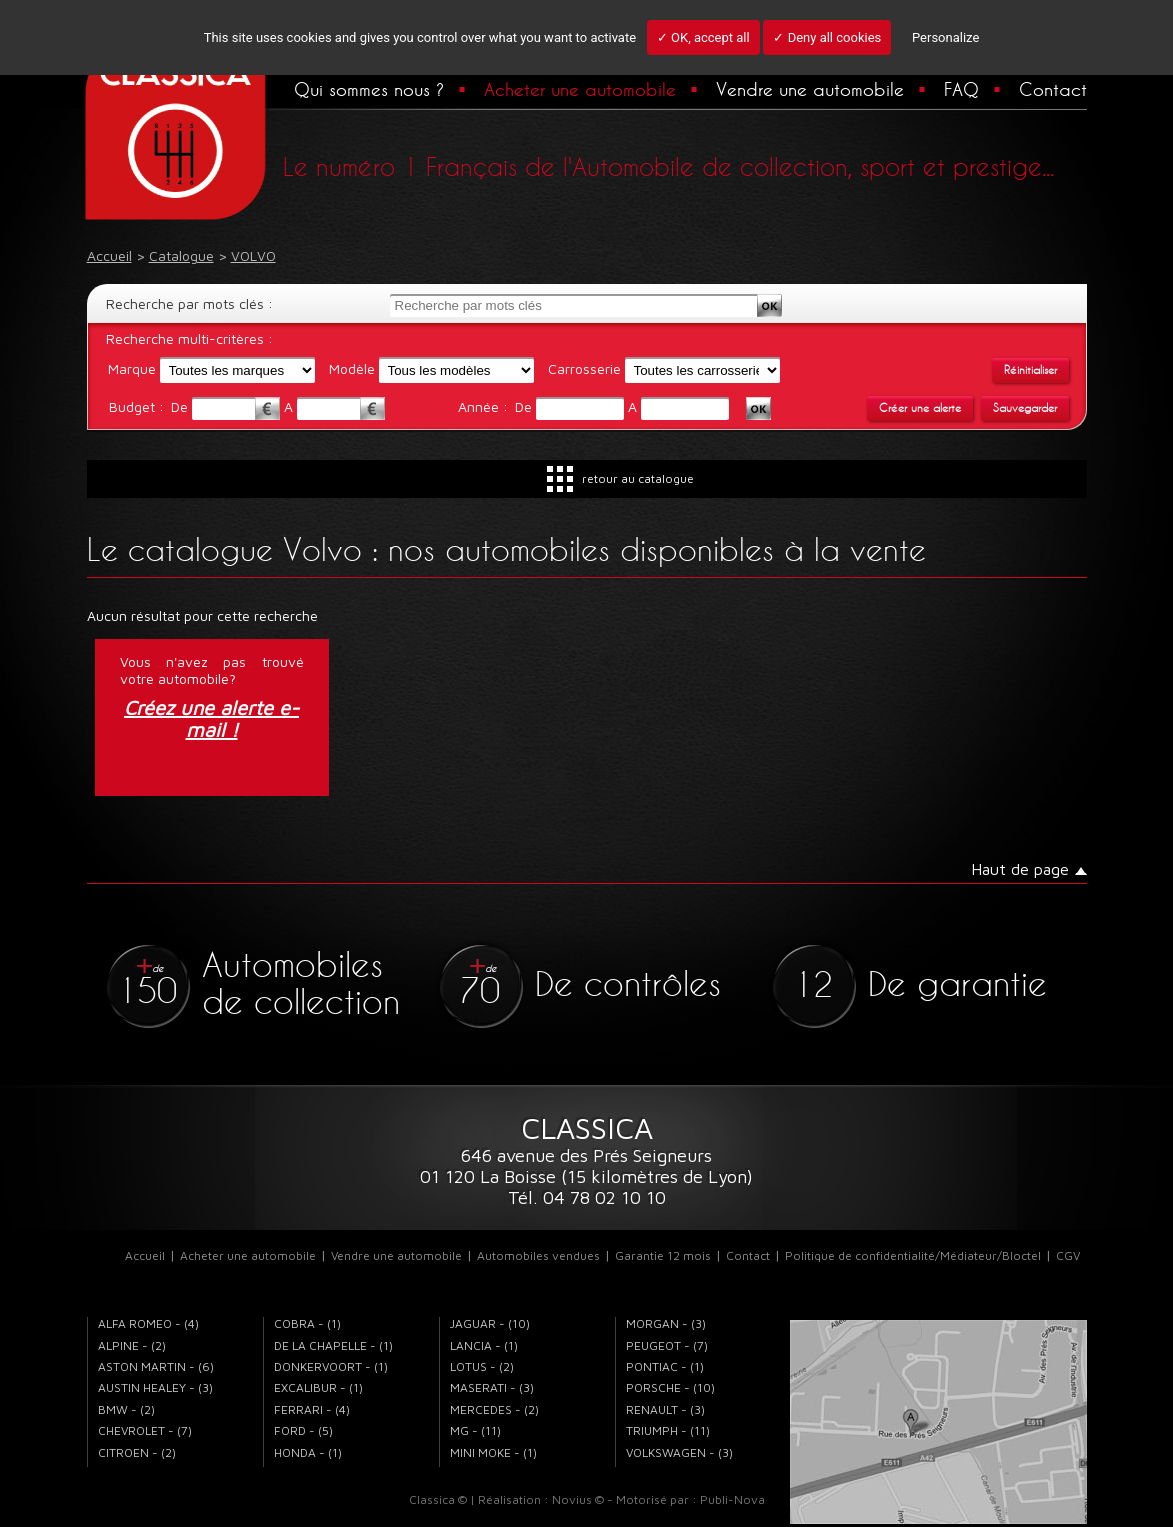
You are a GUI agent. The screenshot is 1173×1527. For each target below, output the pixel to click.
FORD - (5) (303, 1430)
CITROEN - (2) (137, 1452)
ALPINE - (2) (132, 1345)
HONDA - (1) (308, 1452)
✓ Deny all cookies (827, 37)
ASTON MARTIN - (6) (156, 1366)
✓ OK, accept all (703, 37)
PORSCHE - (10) (670, 1387)
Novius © (578, 1499)
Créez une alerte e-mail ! (211, 719)
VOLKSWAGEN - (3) (679, 1452)
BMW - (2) (126, 1409)
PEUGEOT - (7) (667, 1345)
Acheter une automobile (580, 89)
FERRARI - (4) (312, 1409)
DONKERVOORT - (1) (331, 1366)
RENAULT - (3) (665, 1409)
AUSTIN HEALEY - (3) (155, 1387)
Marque (132, 368)
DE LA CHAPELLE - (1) (333, 1345)
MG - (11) (475, 1430)
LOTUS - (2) (482, 1366)
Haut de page (1020, 869)
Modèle (352, 368)
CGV (1068, 1255)
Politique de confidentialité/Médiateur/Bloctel (913, 1255)
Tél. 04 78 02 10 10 (587, 1197)
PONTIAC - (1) (665, 1366)
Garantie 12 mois (663, 1255)
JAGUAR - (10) (490, 1323)
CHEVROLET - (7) (145, 1430)
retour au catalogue (638, 478)
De (181, 406)
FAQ (961, 89)
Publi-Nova (732, 1499)
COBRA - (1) (307, 1323)
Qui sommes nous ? (369, 89)
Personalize (945, 37)
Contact (1053, 89)
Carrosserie (584, 368)
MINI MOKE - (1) (493, 1452)
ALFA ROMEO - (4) (148, 1323)
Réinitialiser (1030, 370)
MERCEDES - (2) (494, 1409)
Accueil (145, 1255)
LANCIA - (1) (484, 1345)
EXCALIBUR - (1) (318, 1387)
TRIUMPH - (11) (668, 1430)
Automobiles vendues (538, 1255)
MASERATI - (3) (492, 1387)
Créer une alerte (920, 408)
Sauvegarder (1025, 408)
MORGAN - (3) (666, 1323)
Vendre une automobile (810, 89)
